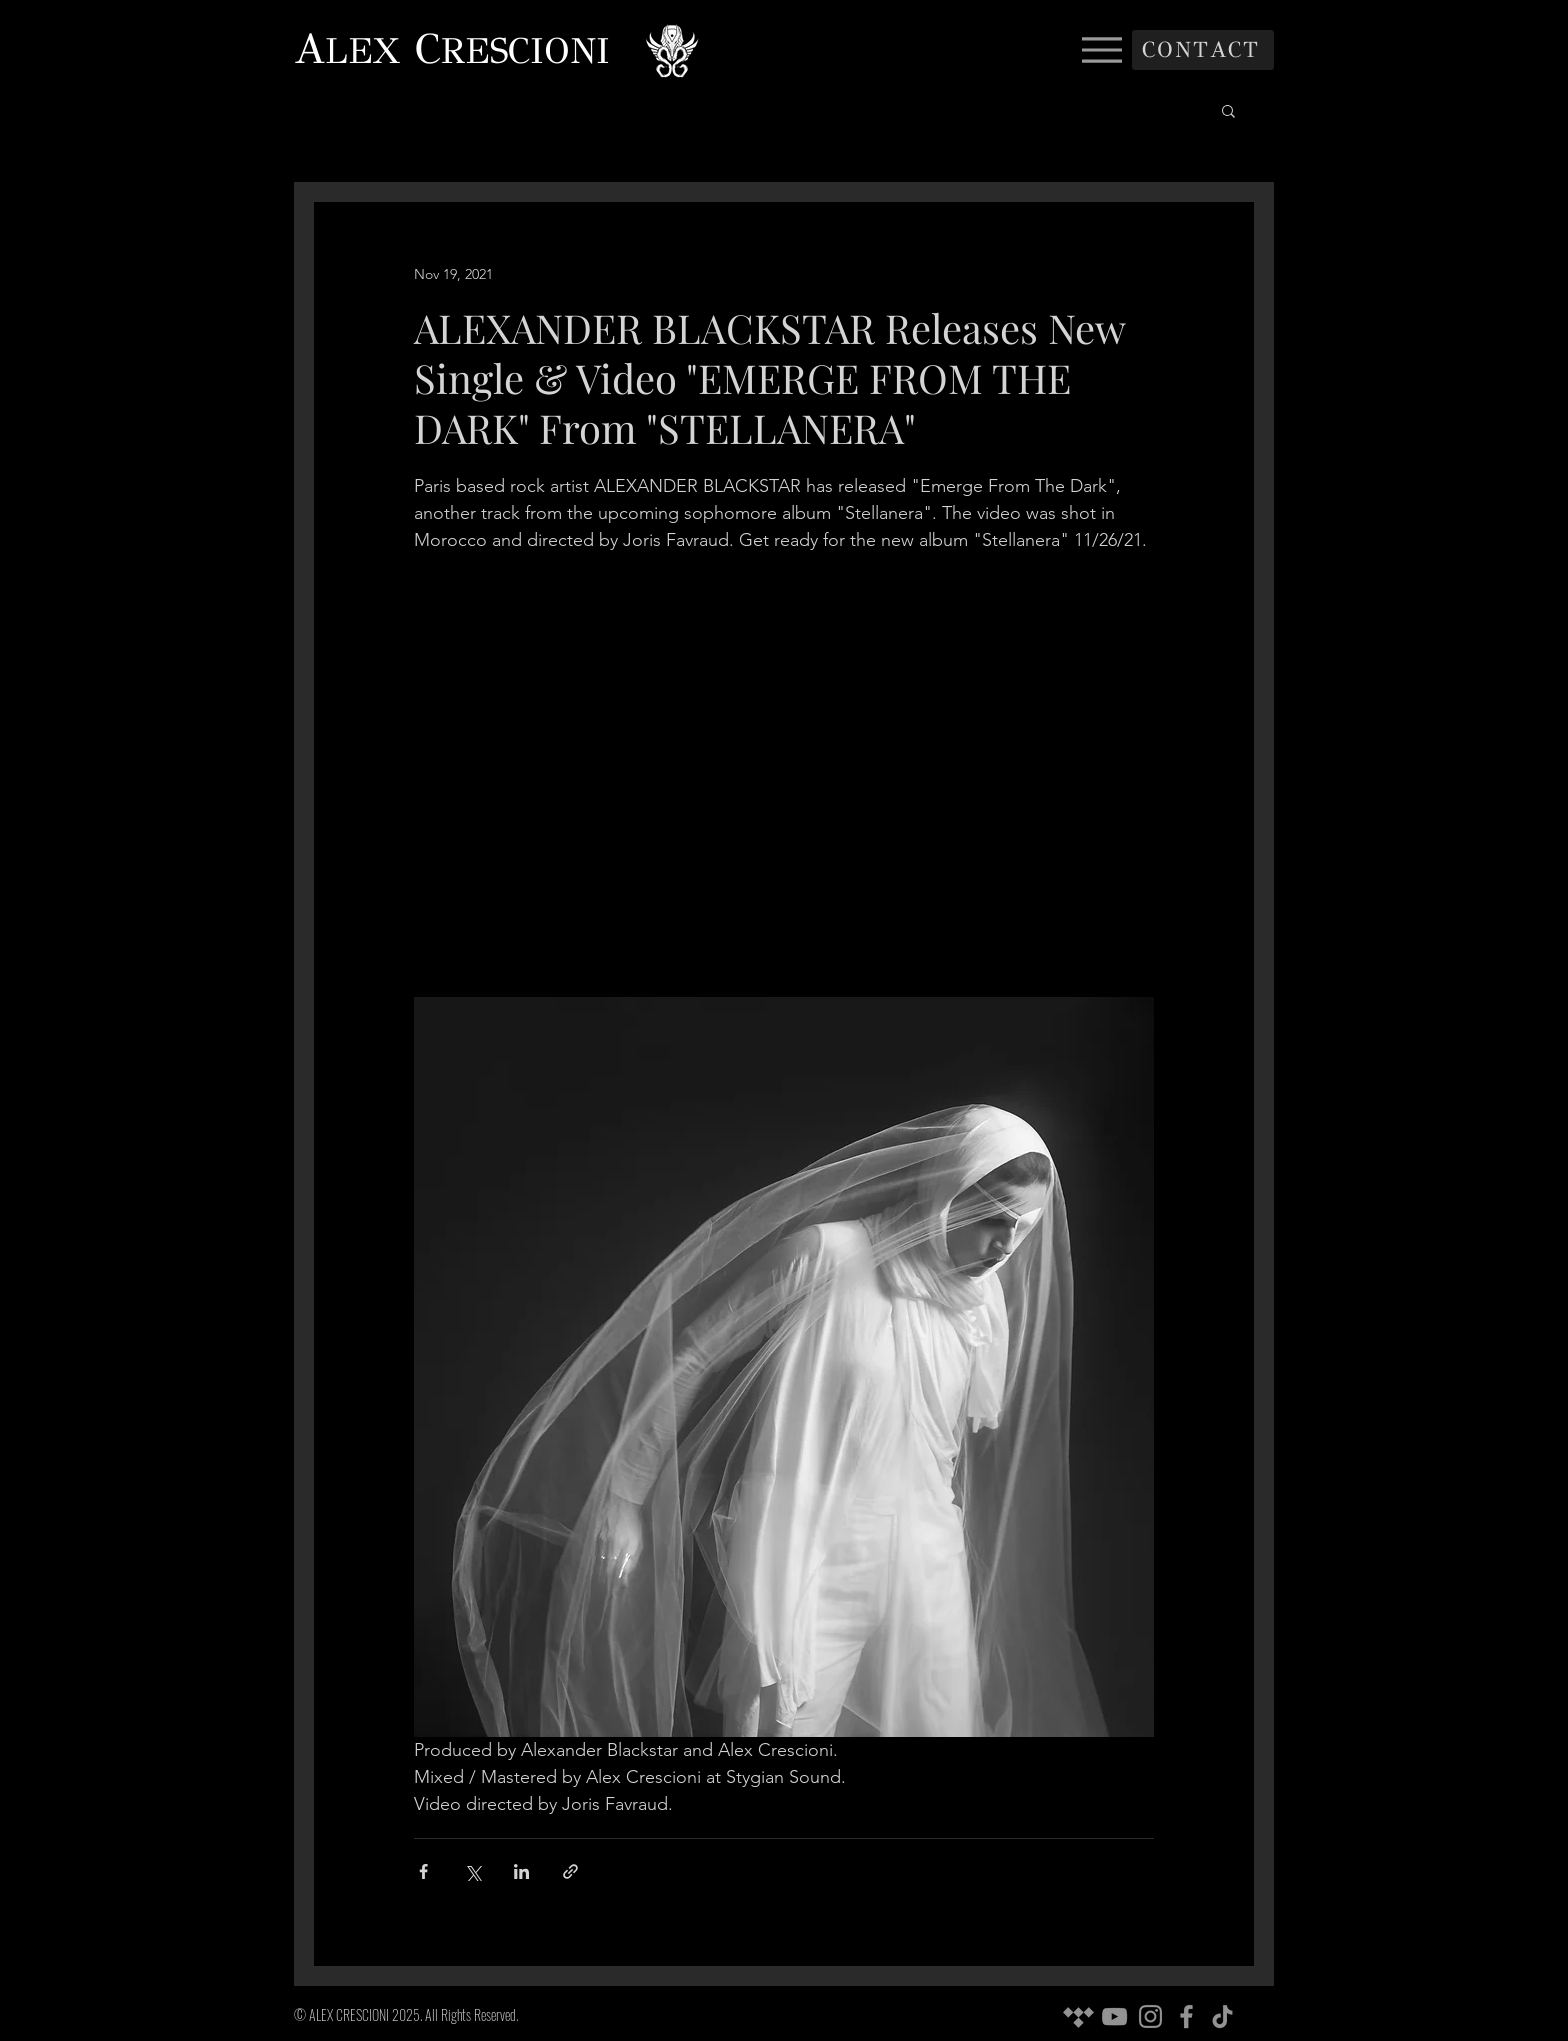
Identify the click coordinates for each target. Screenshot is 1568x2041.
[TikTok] (1222, 2016)
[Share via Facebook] (423, 1871)
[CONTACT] (1203, 50)
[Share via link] (570, 1871)
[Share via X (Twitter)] (472, 1871)
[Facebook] (1186, 2016)
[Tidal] (1078, 2016)
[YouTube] (1114, 2016)
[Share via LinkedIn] (521, 1871)
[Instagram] (1150, 2016)
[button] (1228, 110)
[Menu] (1101, 49)
